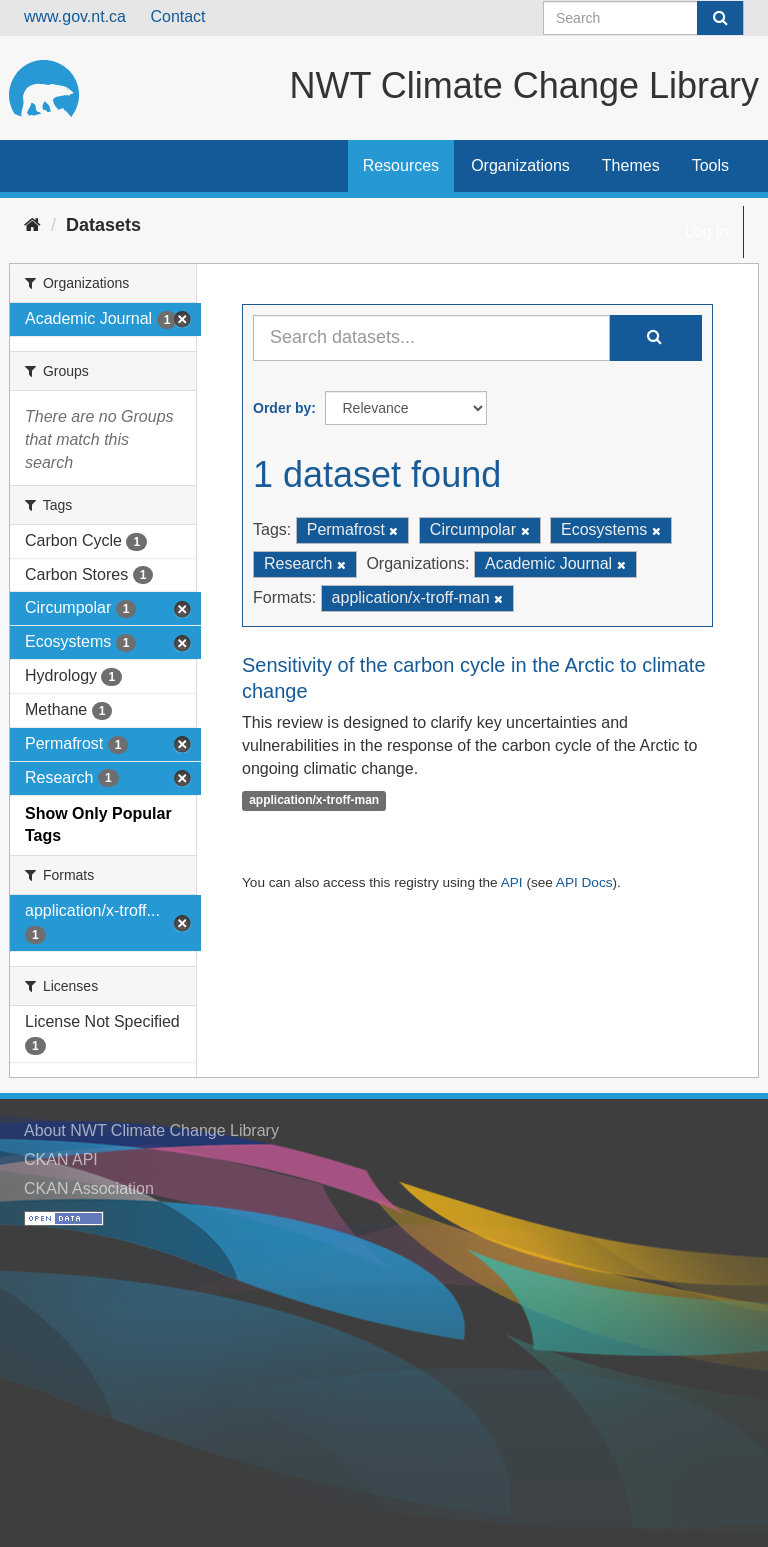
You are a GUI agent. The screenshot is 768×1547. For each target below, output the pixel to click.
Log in (707, 231)
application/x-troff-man (314, 800)
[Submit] (720, 18)
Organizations (520, 165)
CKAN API (61, 1159)
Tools (710, 165)
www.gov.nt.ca (75, 16)
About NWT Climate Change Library (151, 1130)
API (512, 882)
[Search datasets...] (431, 338)
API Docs (584, 882)
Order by (282, 408)
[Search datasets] (643, 18)
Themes (631, 165)
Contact (177, 16)
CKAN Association (89, 1188)
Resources (401, 165)
